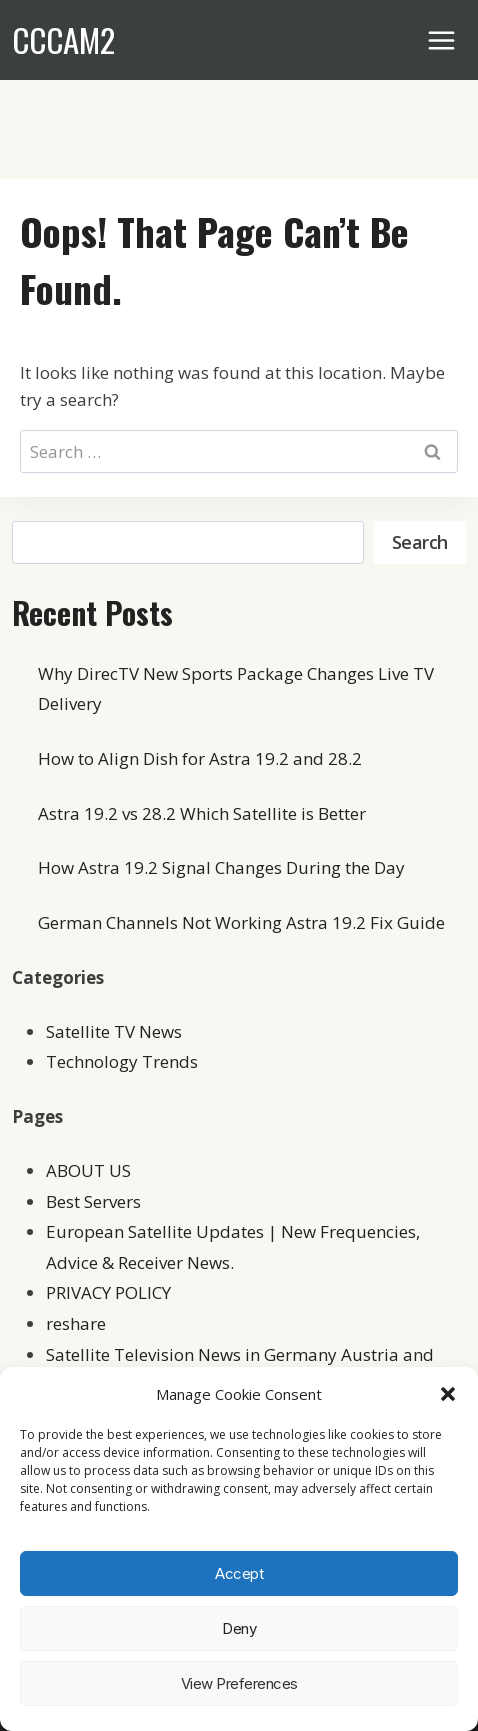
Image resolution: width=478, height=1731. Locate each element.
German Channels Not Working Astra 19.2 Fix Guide (241, 922)
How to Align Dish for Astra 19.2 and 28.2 (200, 758)
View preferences (239, 1683)
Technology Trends (122, 1061)
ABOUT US (88, 1170)
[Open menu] (442, 40)
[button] (448, 1394)
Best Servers (93, 1201)
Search (420, 542)
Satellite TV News (114, 1031)
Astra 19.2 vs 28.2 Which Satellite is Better (202, 813)
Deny (239, 1628)
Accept (239, 1573)
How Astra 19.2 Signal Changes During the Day (221, 867)
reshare (76, 1323)
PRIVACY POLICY (108, 1292)
